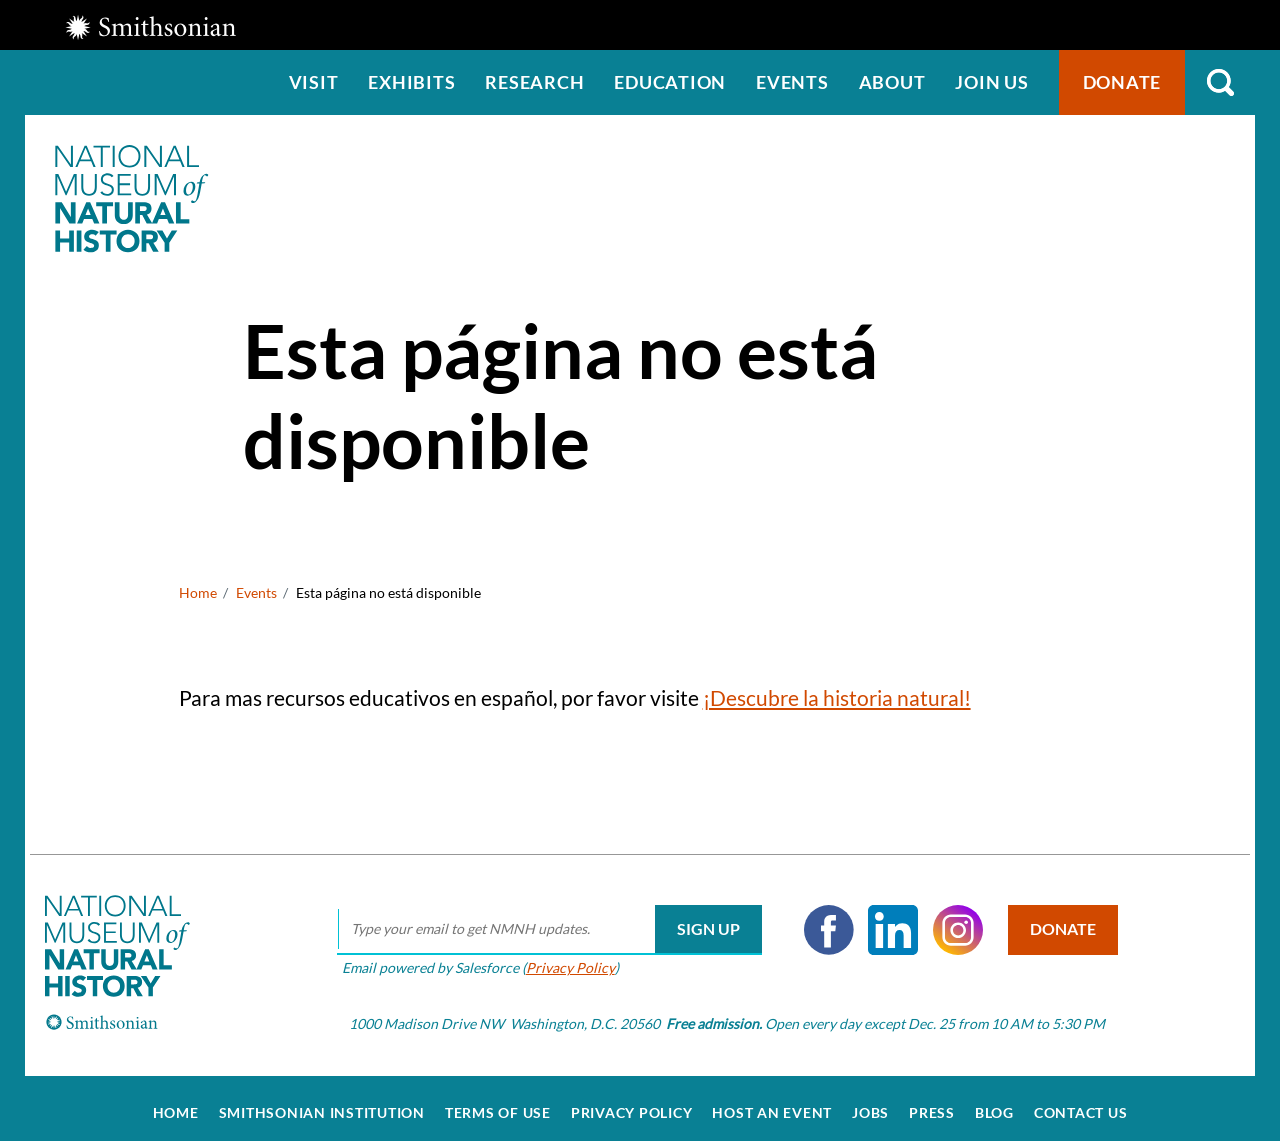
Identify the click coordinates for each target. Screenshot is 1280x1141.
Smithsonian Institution (322, 1103)
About (892, 82)
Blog (994, 1103)
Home (198, 592)
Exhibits (411, 82)
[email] (542, 920)
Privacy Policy (563, 957)
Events (792, 82)
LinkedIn (887, 920)
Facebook (822, 920)
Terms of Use (498, 1103)
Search (1220, 82)
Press (932, 1103)
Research (534, 82)
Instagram (951, 920)
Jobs (870, 1103)
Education (670, 82)
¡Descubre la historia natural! (837, 697)
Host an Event (772, 1103)
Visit (314, 82)
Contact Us (1081, 1103)
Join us (991, 82)
